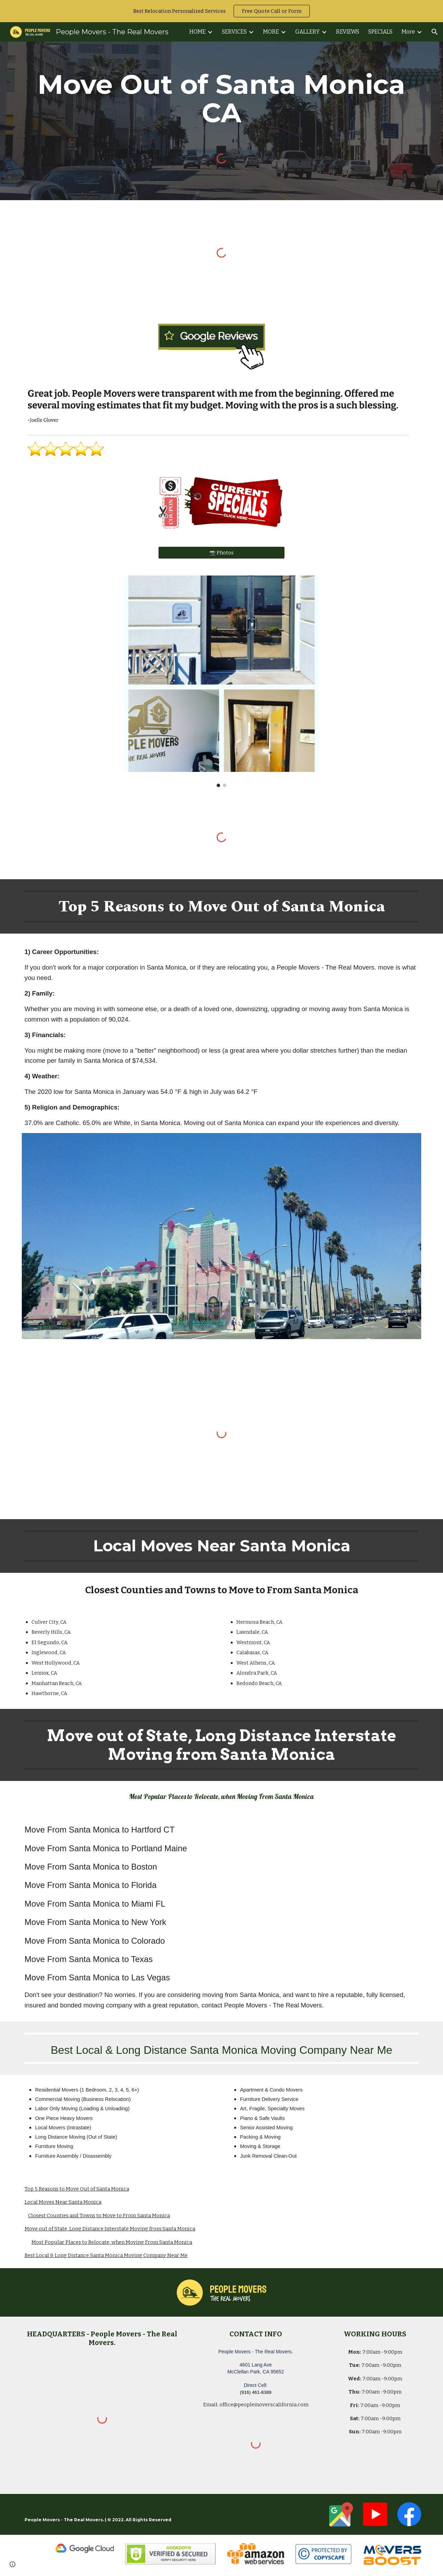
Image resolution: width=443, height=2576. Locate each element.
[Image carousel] (221, 681)
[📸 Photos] (221, 553)
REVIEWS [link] (347, 31)
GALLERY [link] (307, 31)
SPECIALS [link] (380, 31)
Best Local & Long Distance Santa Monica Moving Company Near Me (106, 2255)
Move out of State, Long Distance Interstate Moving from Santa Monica (110, 2229)
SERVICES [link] (234, 31)
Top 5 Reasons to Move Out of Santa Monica (77, 2189)
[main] (221, 98)
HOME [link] (197, 31)
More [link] (408, 31)
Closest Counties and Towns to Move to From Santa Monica (99, 2215)
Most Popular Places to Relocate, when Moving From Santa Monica (111, 2242)
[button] (434, 32)
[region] (221, 11)
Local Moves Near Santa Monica (63, 2202)
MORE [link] (271, 31)
